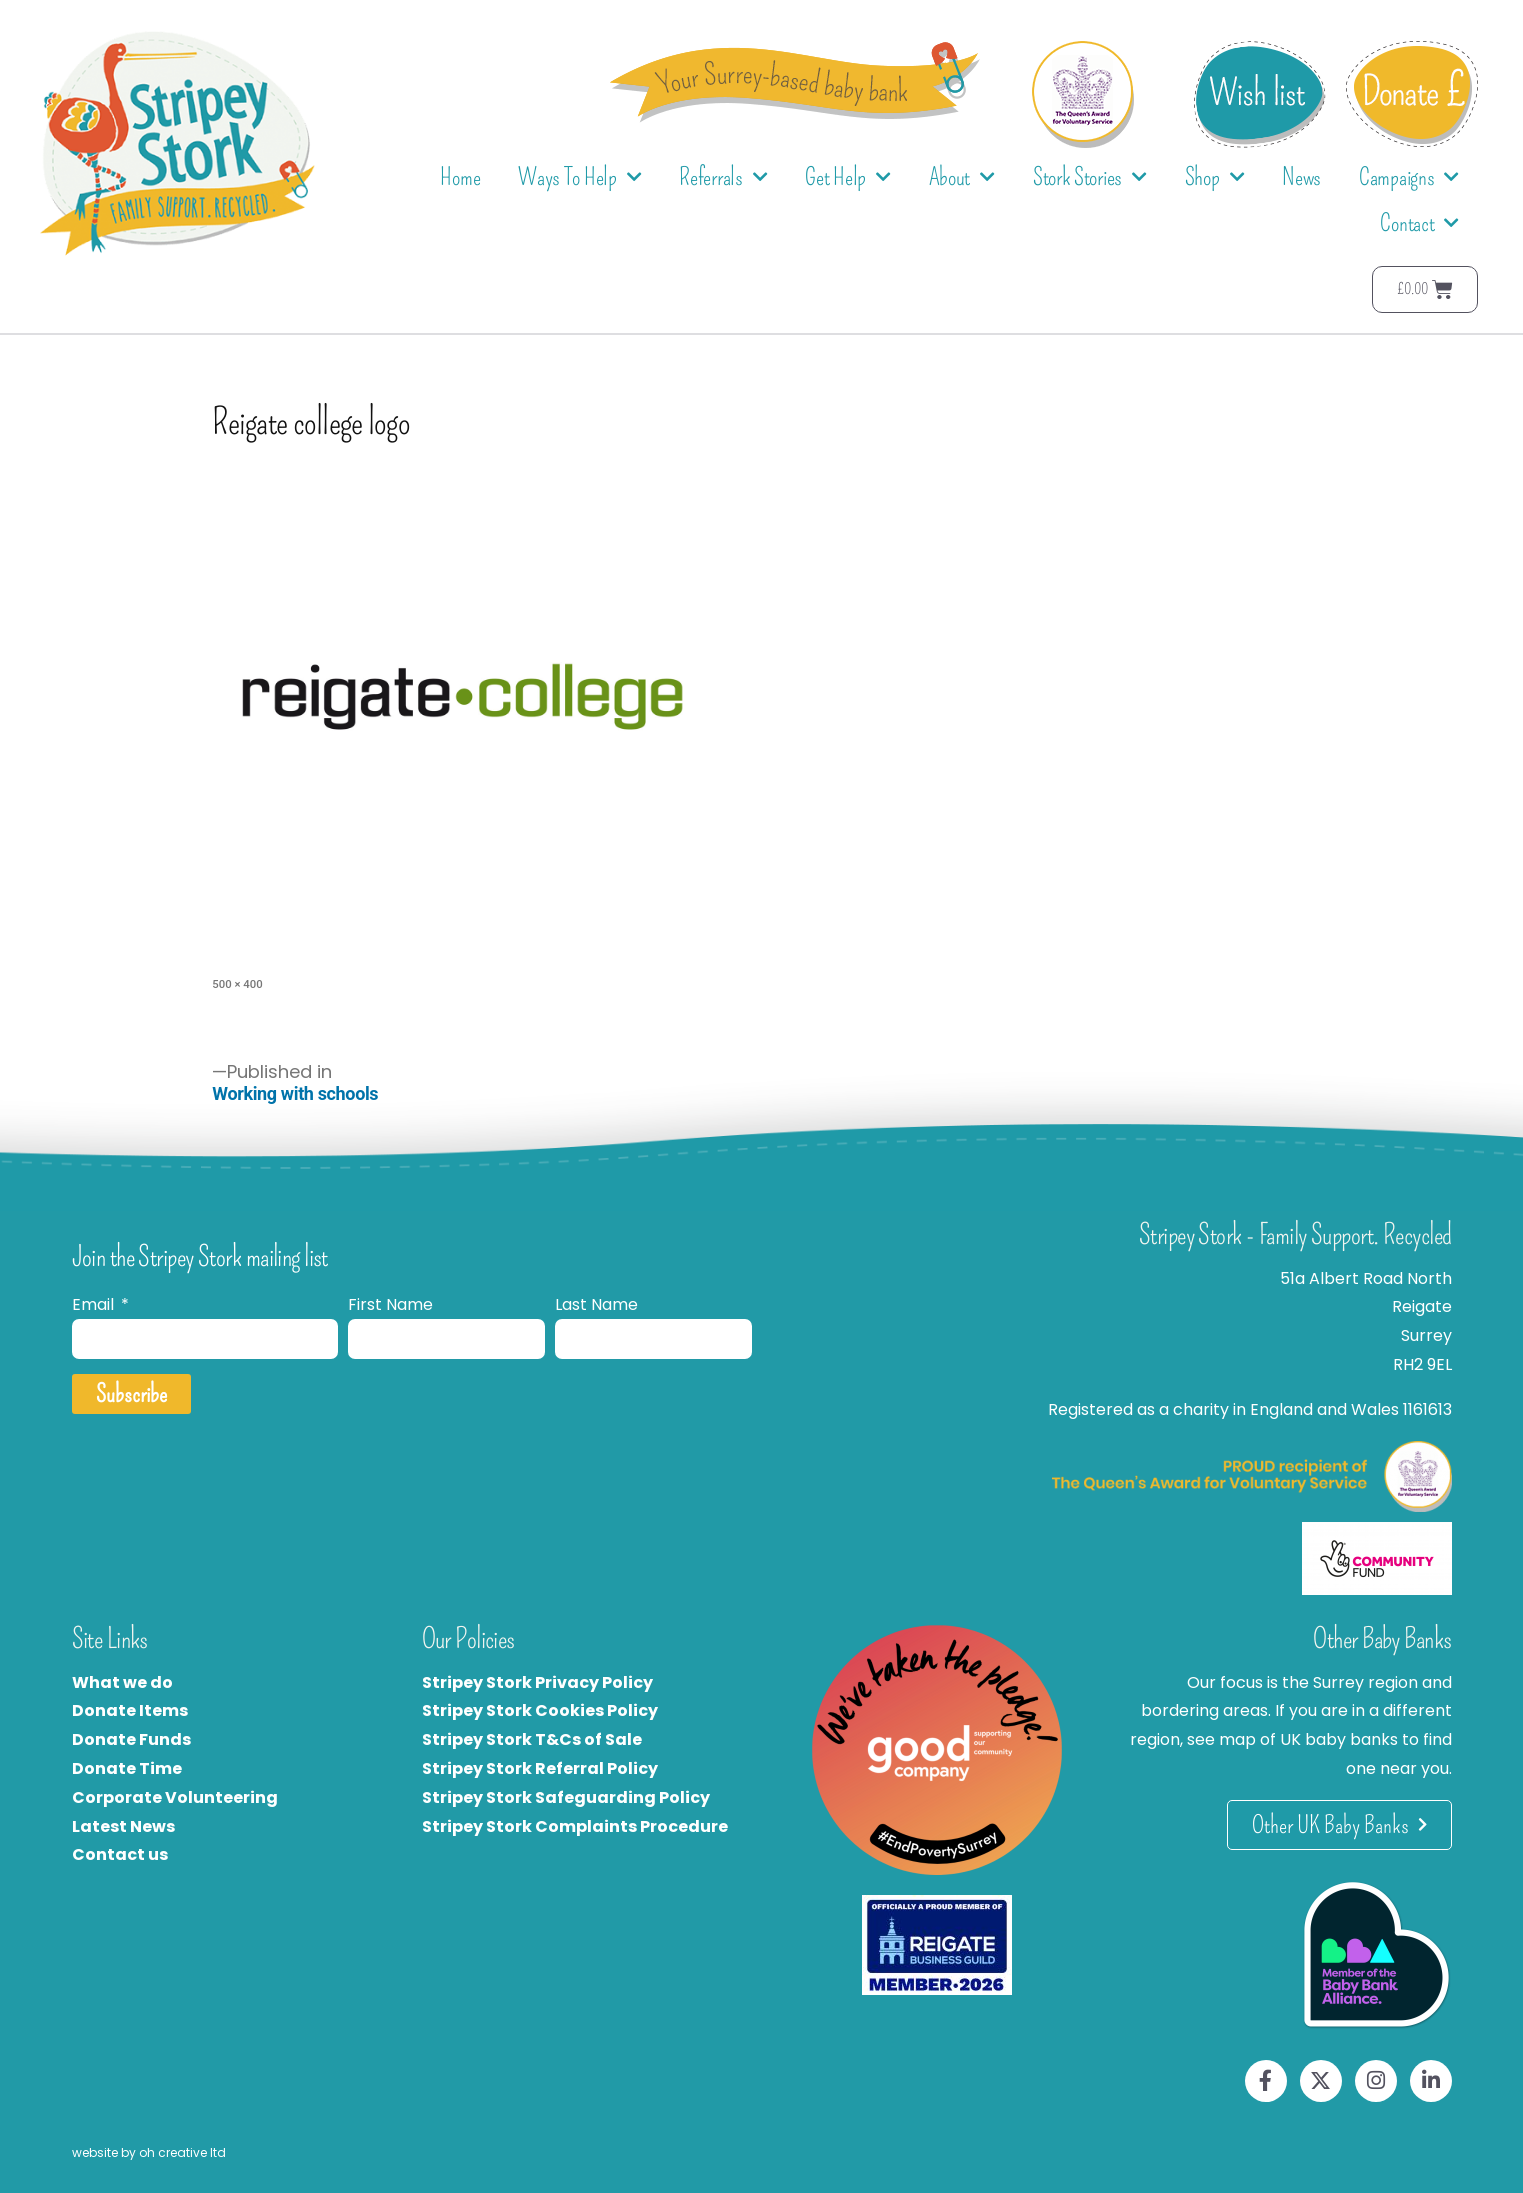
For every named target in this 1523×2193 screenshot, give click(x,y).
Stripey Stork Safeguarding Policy (566, 1797)
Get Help (847, 177)
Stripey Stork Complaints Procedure (575, 1826)
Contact (1419, 223)
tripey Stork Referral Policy (545, 1768)
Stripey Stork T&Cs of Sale (532, 1739)
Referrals (723, 177)
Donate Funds (131, 1739)
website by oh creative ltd (149, 2152)
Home (460, 177)
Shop (1215, 177)
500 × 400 (237, 984)
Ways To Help (579, 177)
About (962, 177)
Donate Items (130, 1710)
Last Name (596, 1304)
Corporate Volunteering (175, 1797)
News (1301, 177)
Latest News (123, 1826)
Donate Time (127, 1768)
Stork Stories (1090, 177)
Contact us (120, 1854)
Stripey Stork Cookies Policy (540, 1710)
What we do (122, 1682)
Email (95, 1304)
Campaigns (1409, 177)
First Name (390, 1304)
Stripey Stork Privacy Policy (537, 1682)
